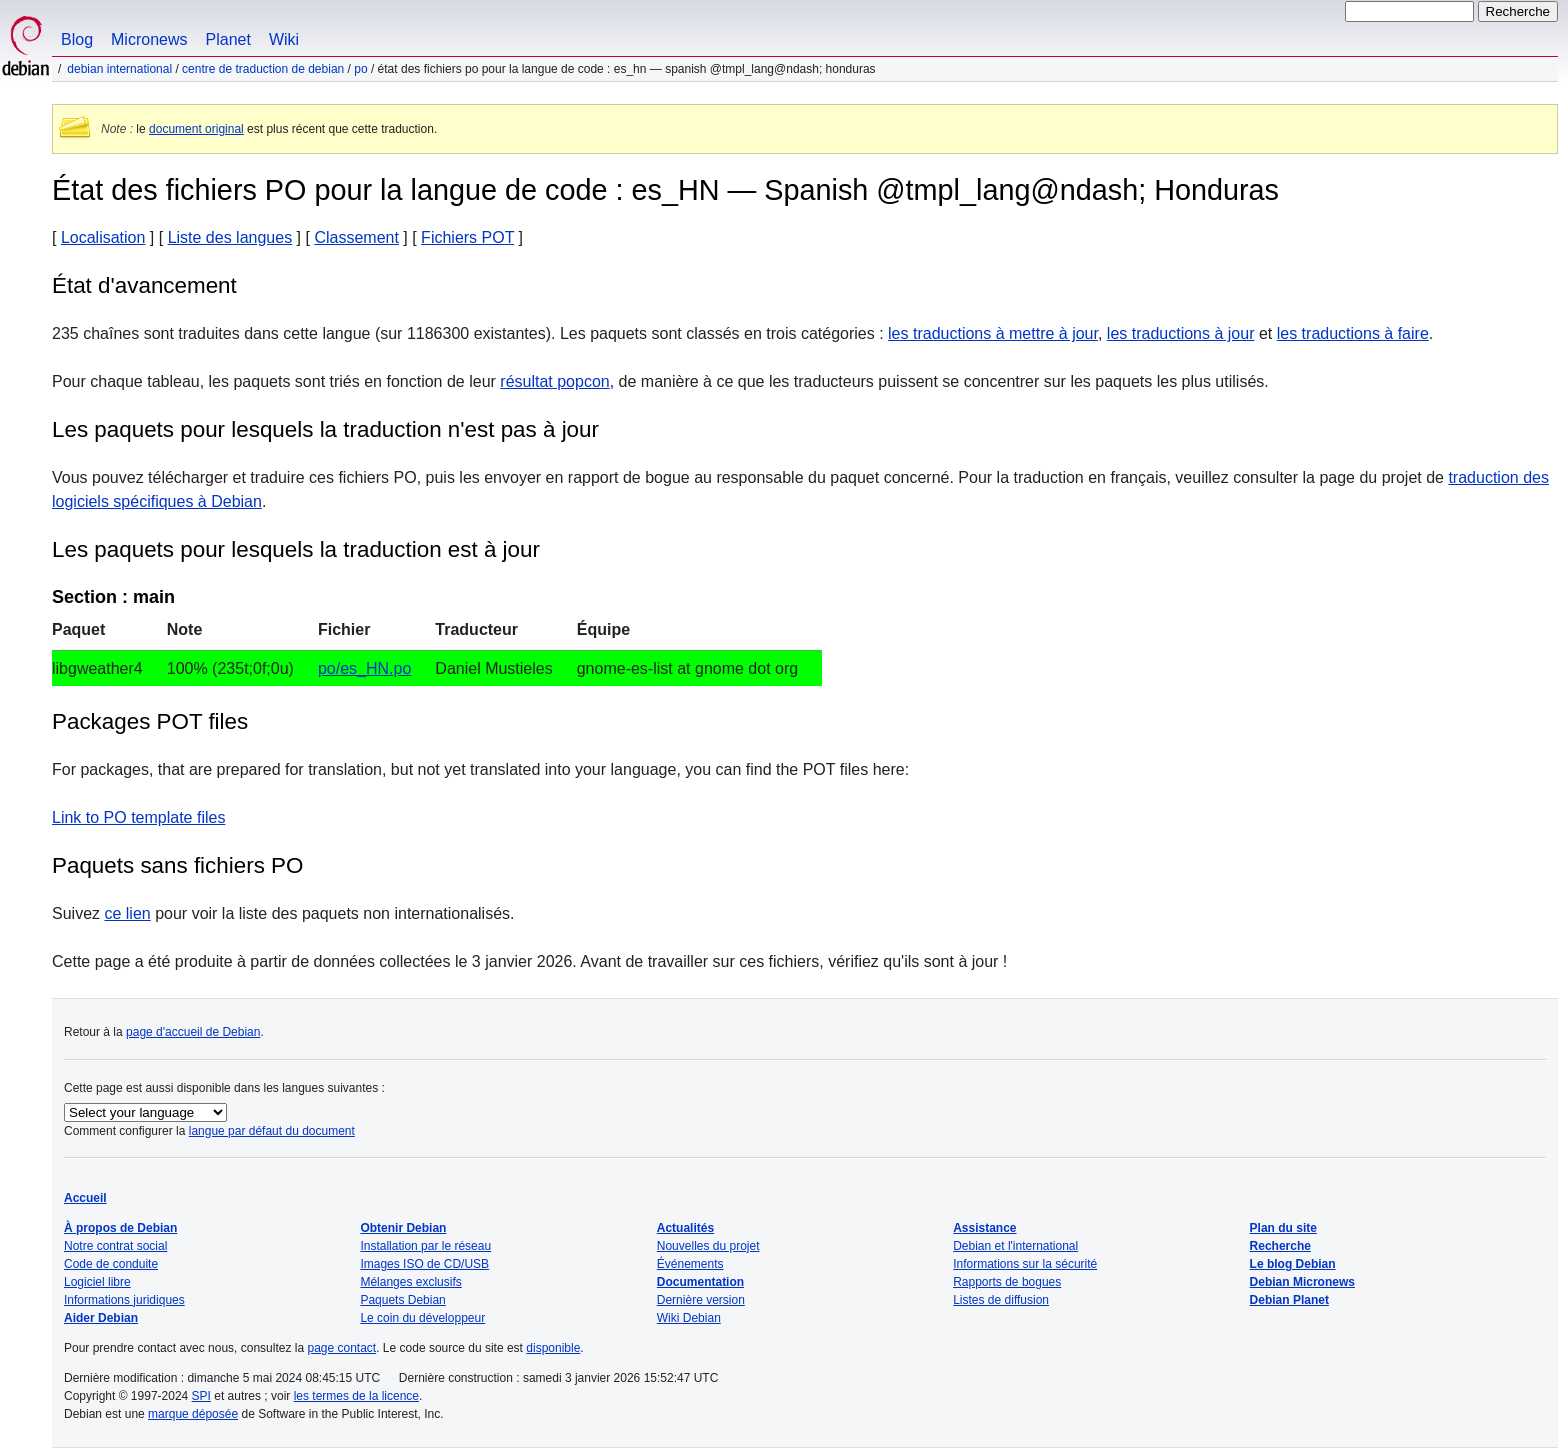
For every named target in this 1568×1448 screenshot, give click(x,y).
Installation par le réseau (425, 1246)
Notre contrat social (115, 1246)
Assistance (984, 1228)
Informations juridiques (124, 1300)
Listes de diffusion (1001, 1300)
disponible (553, 1348)
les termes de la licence (356, 1396)
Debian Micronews (1302, 1282)
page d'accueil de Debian (193, 1032)
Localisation (103, 237)
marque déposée (193, 1414)
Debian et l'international (1015, 1246)
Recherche (1280, 1246)
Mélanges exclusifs (410, 1282)
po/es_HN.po (364, 668)
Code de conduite (111, 1264)
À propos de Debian (120, 1228)
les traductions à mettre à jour (993, 333)
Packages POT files (150, 721)
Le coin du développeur (422, 1318)
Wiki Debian (689, 1318)
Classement (356, 237)
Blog (77, 39)
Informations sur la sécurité (1025, 1264)
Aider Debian (101, 1318)
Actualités (685, 1228)
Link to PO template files (138, 817)
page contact (341, 1348)
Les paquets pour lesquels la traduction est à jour (296, 549)
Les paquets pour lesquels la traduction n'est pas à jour (325, 429)
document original (196, 129)
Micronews (149, 39)
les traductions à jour (1181, 333)
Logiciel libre (97, 1282)
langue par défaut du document (272, 1131)
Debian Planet (1289, 1300)
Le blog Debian (1293, 1264)
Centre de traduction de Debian (263, 69)
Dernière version (701, 1300)
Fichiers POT (467, 237)
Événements (690, 1264)
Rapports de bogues (1007, 1282)
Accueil (85, 1198)
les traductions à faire (1353, 333)
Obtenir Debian (403, 1228)
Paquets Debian (402, 1300)
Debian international (119, 69)
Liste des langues (230, 237)
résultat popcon (554, 381)
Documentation (700, 1282)
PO (360, 69)
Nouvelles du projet (708, 1246)
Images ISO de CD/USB (424, 1264)
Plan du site (1283, 1228)
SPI (201, 1396)
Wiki (284, 39)
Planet (228, 39)
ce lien (127, 913)
